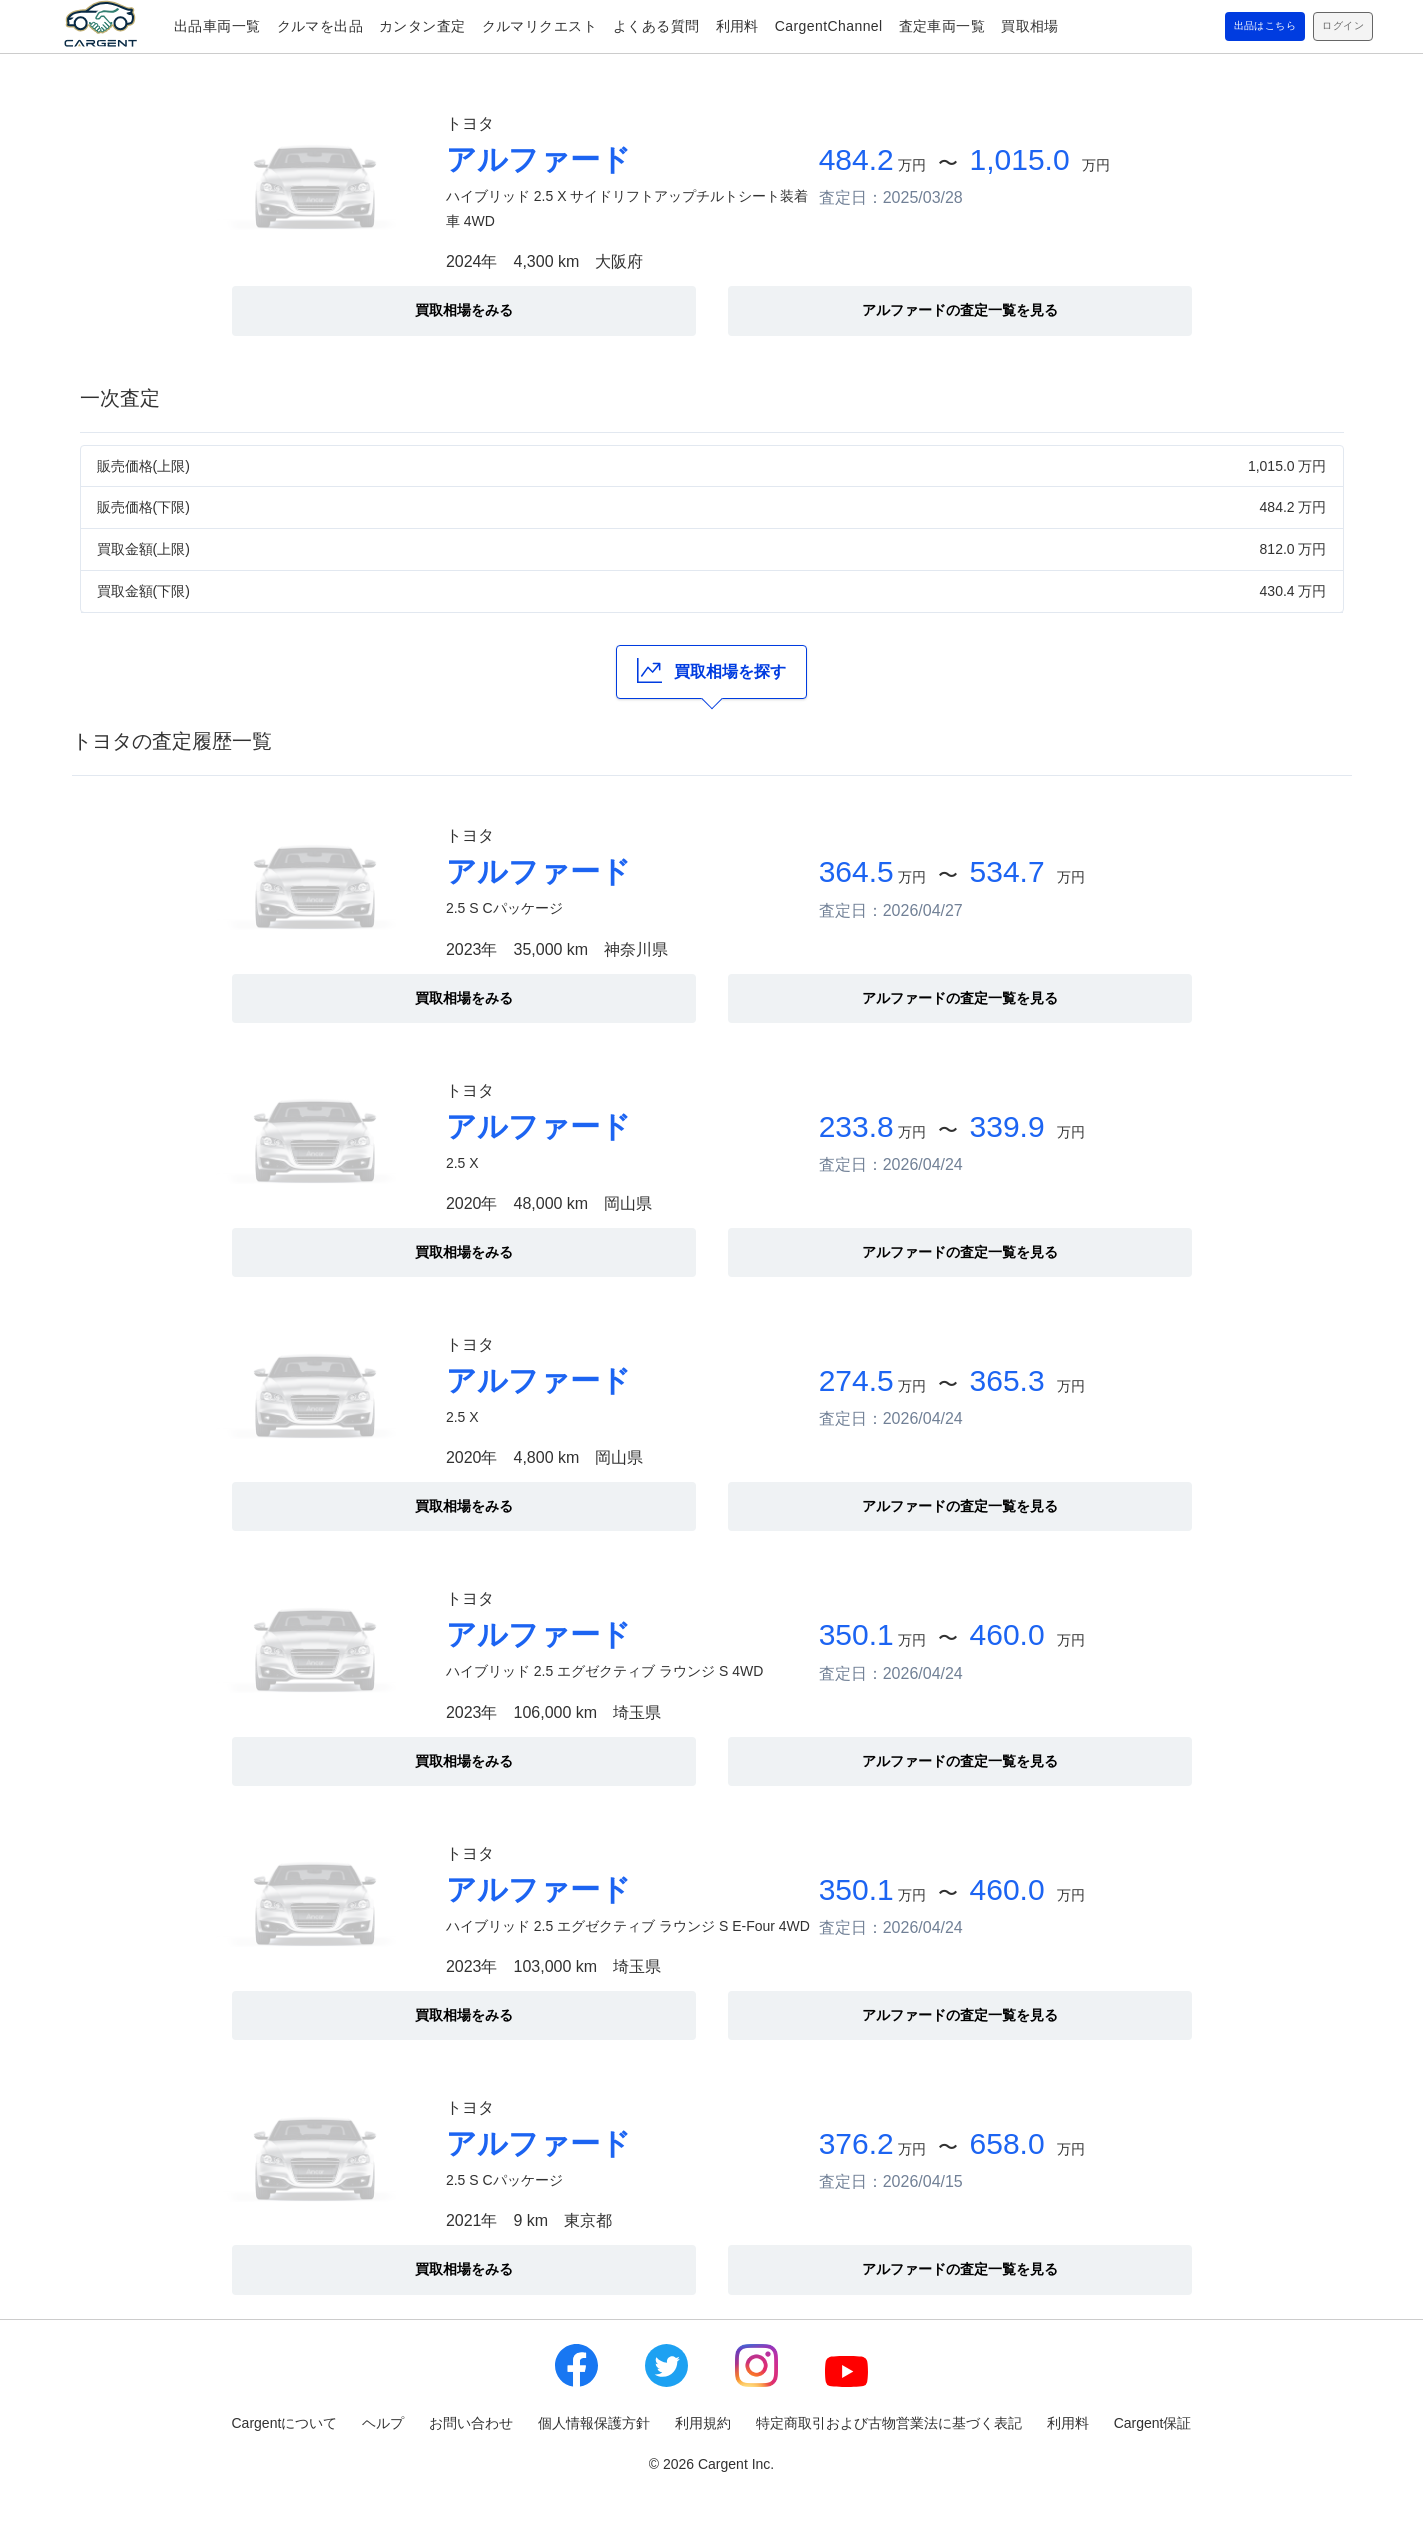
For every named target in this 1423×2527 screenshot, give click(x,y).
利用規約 (703, 2423)
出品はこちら (1234, 27)
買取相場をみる (464, 310)
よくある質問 (656, 26)
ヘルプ (383, 2423)
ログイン (1334, 27)
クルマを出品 (320, 26)
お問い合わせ (471, 2423)
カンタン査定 (422, 26)
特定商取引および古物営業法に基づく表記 (889, 2423)
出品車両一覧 (217, 26)
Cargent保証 (1153, 2423)
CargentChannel (829, 26)
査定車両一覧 (942, 26)
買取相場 (1030, 26)
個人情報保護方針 (594, 2423)
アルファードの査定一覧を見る (960, 310)
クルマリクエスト (539, 26)
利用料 (737, 26)
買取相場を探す (711, 670)
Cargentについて (285, 2423)
